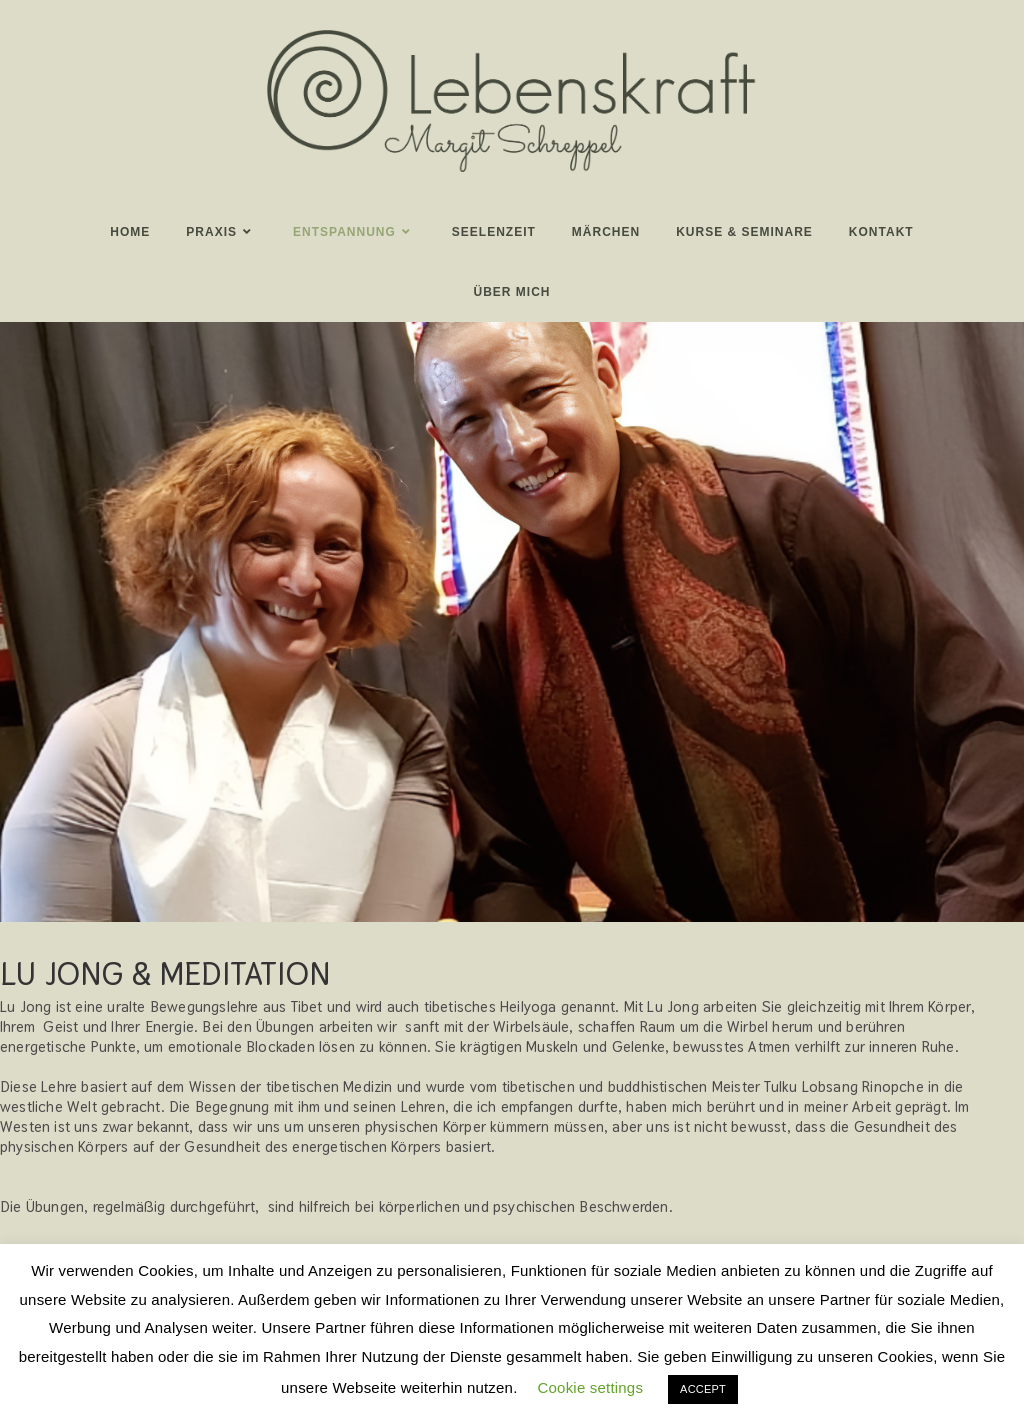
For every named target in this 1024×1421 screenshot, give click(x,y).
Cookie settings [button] (591, 1387)
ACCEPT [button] (703, 1389)
